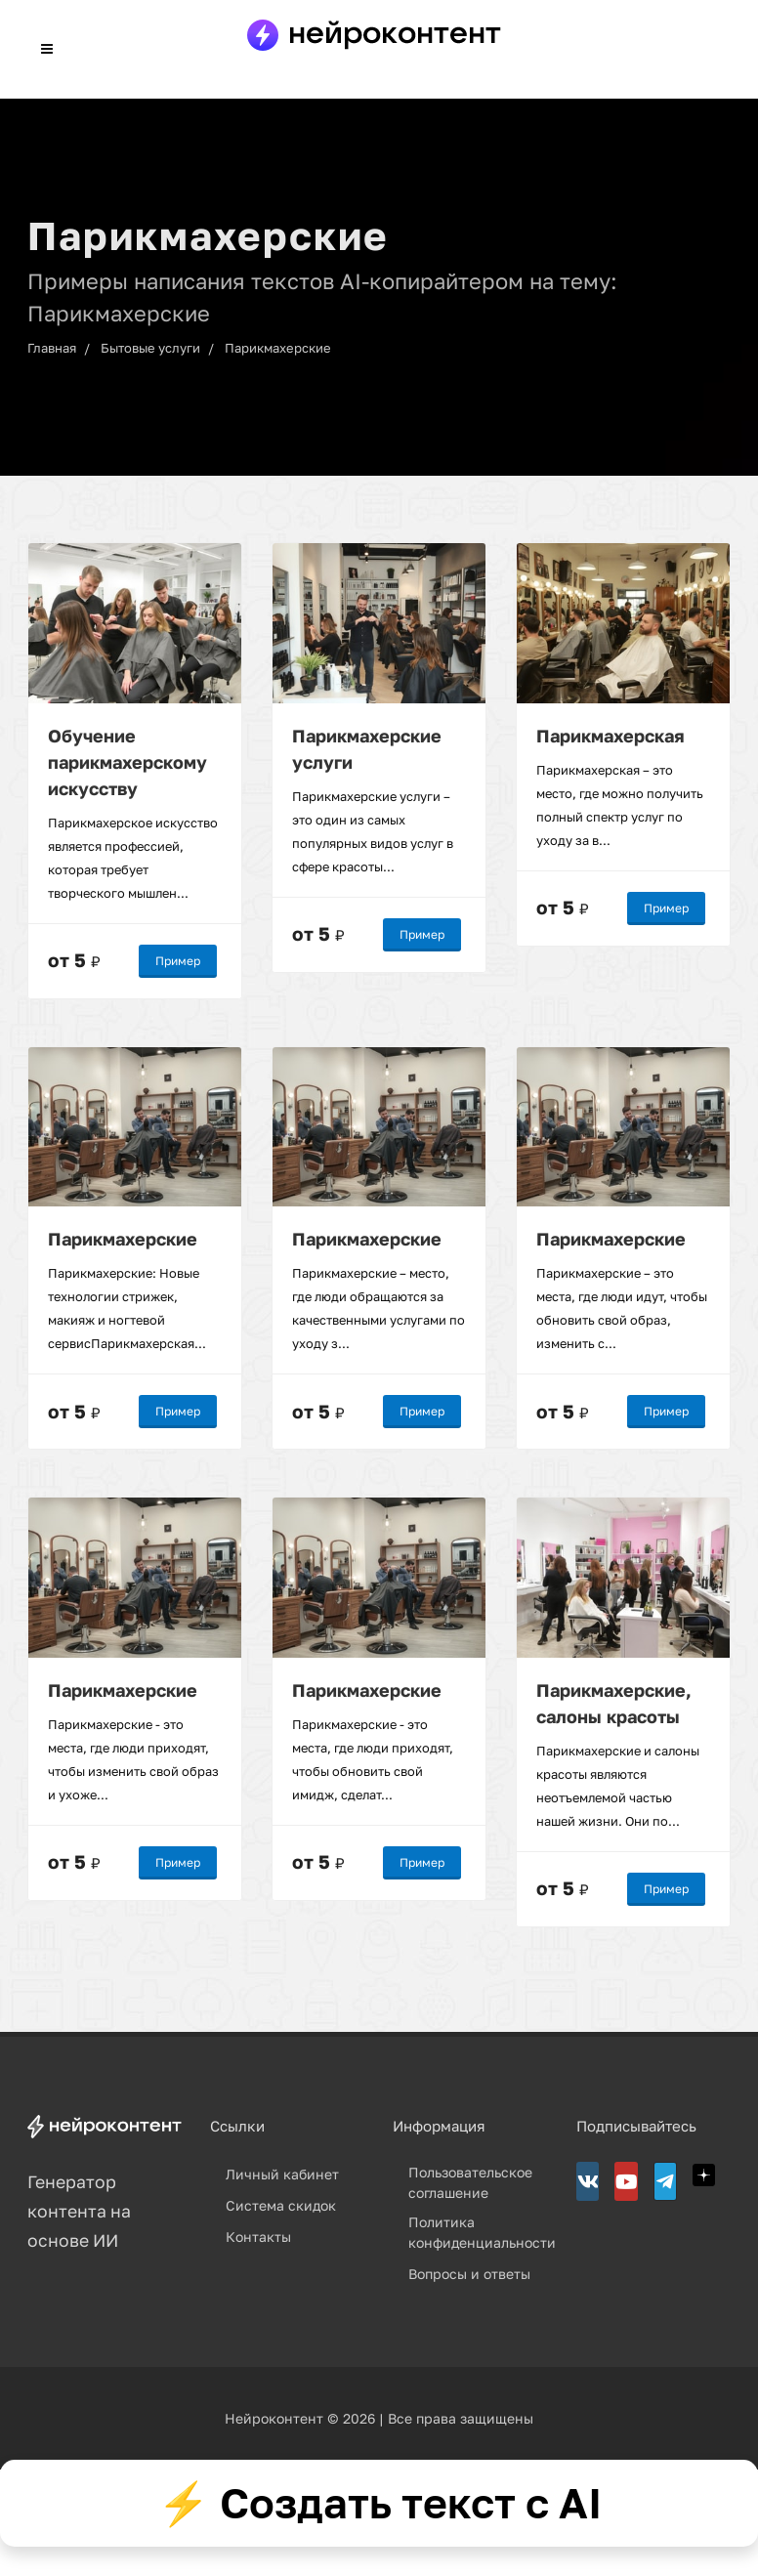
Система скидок (281, 2205)
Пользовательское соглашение (470, 2182)
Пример (177, 959)
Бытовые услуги (150, 348)
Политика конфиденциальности (482, 2232)
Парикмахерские (278, 348)
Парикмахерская (610, 734)
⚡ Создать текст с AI (379, 2502)
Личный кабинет (282, 2174)
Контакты (258, 2236)
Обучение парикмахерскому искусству (127, 761)
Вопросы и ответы (469, 2273)
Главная (51, 348)
